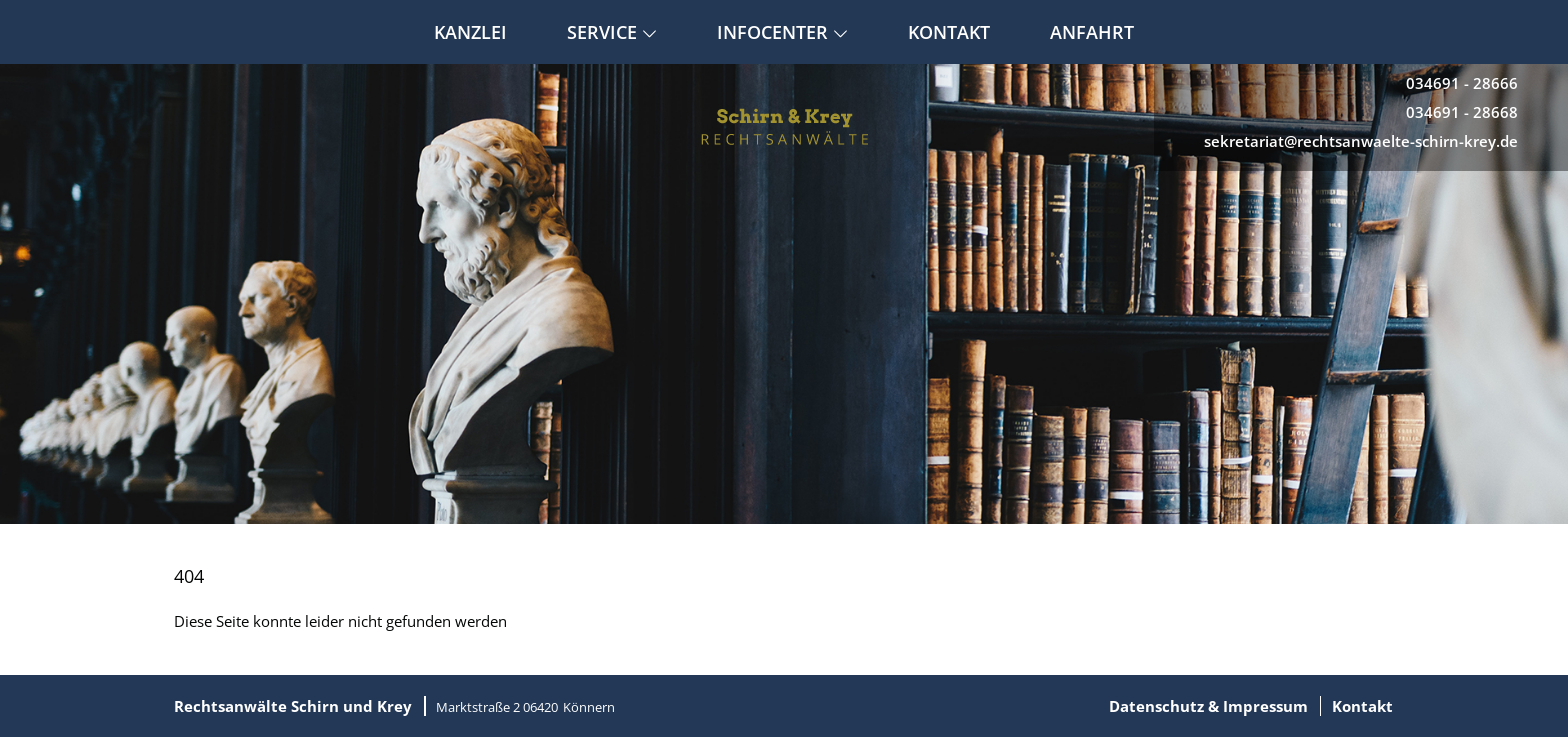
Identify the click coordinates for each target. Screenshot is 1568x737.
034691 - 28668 (1462, 112)
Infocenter (782, 32)
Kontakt (949, 32)
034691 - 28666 (1462, 83)
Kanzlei (470, 32)
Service (612, 32)
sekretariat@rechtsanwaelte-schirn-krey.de (1361, 141)
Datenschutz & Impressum (1208, 706)
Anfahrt (1092, 32)
